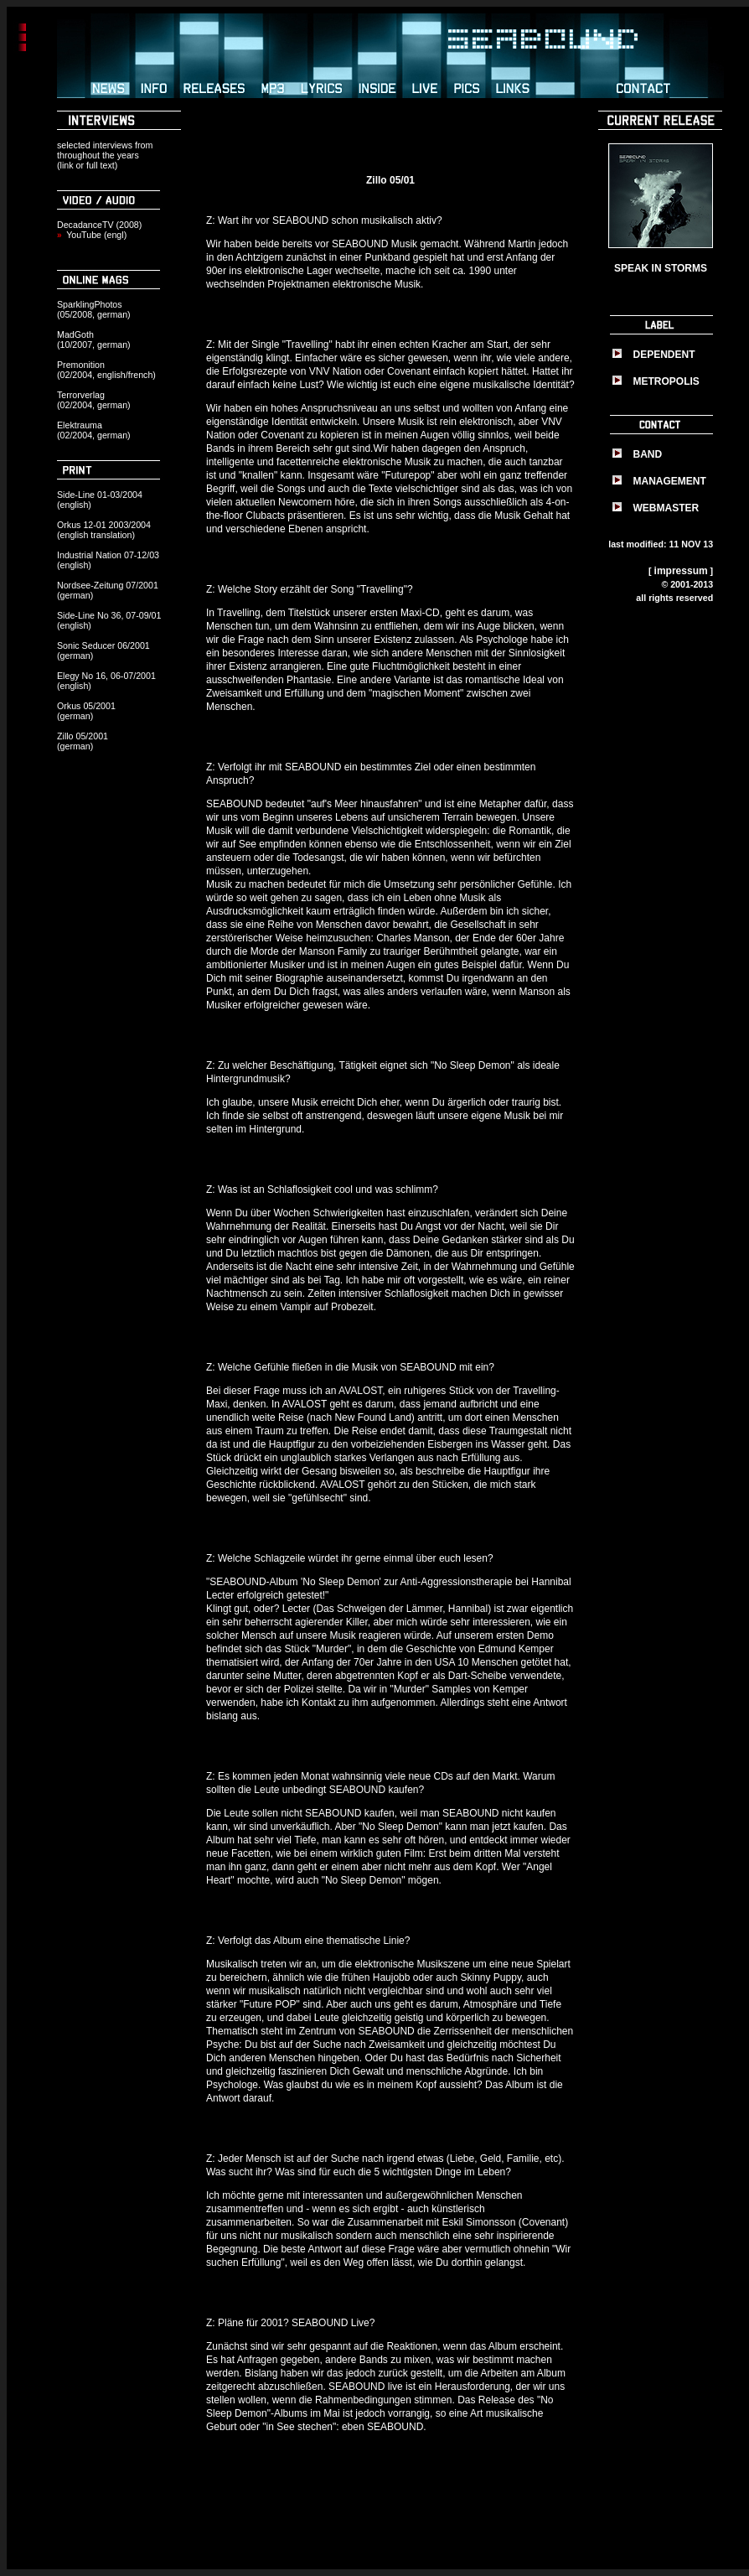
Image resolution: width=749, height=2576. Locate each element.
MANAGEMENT (669, 481)
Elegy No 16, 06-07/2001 (106, 676)
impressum (681, 571)
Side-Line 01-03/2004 (99, 495)
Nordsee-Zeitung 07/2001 (107, 585)
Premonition (81, 365)
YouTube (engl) (96, 235)
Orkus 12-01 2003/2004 (104, 525)
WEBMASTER (666, 508)
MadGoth (75, 334)
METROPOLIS (666, 381)
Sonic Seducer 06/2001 (103, 645)
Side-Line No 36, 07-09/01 (109, 615)
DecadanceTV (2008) (99, 225)
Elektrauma (79, 425)
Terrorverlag (81, 395)
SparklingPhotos (89, 304)
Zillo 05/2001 (82, 736)
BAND (648, 454)
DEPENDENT (664, 354)
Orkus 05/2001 (86, 706)
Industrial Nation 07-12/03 (108, 555)
